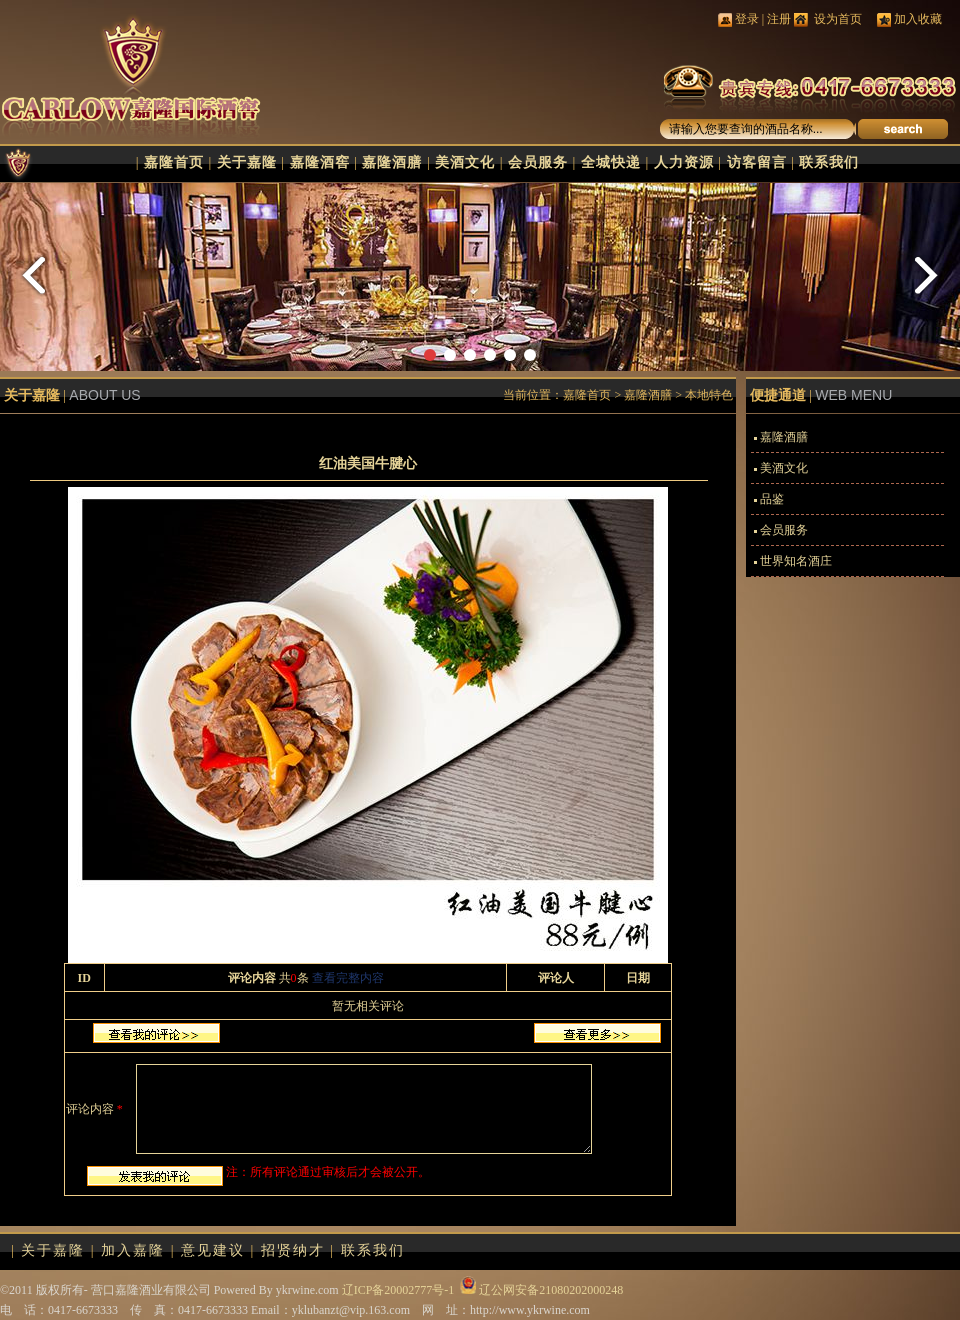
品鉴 (772, 499)
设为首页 (836, 19)
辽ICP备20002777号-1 (398, 1290)
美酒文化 (465, 162)
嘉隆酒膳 (392, 162)
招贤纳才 (293, 1250)
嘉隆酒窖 (320, 162)
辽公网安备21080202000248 (551, 1290)
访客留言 (757, 162)
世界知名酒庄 (796, 561)
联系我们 (829, 162)
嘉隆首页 (174, 162)
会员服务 (538, 162)
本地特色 (709, 395)
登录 (747, 19)
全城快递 (611, 162)
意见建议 (213, 1250)
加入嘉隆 (133, 1250)
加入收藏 (918, 19)
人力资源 (684, 162)
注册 (779, 19)
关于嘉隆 (247, 162)
